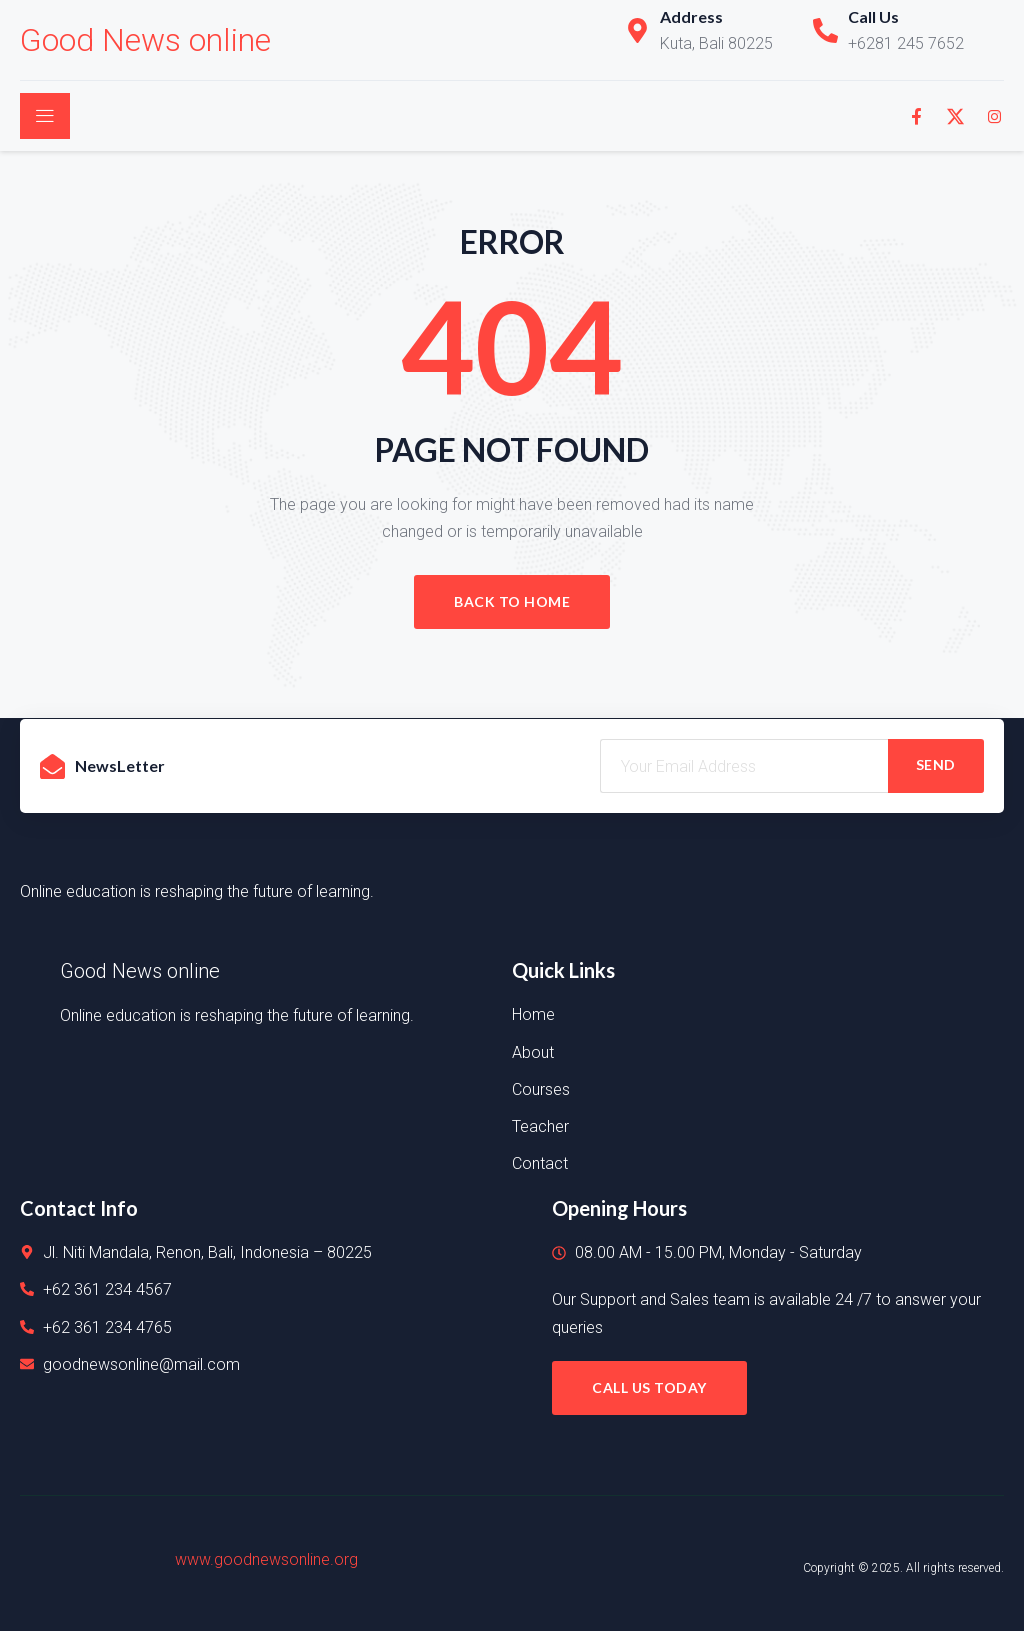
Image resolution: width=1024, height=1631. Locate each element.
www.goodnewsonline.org (266, 1559)
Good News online (145, 40)
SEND (936, 764)
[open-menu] (45, 116)
